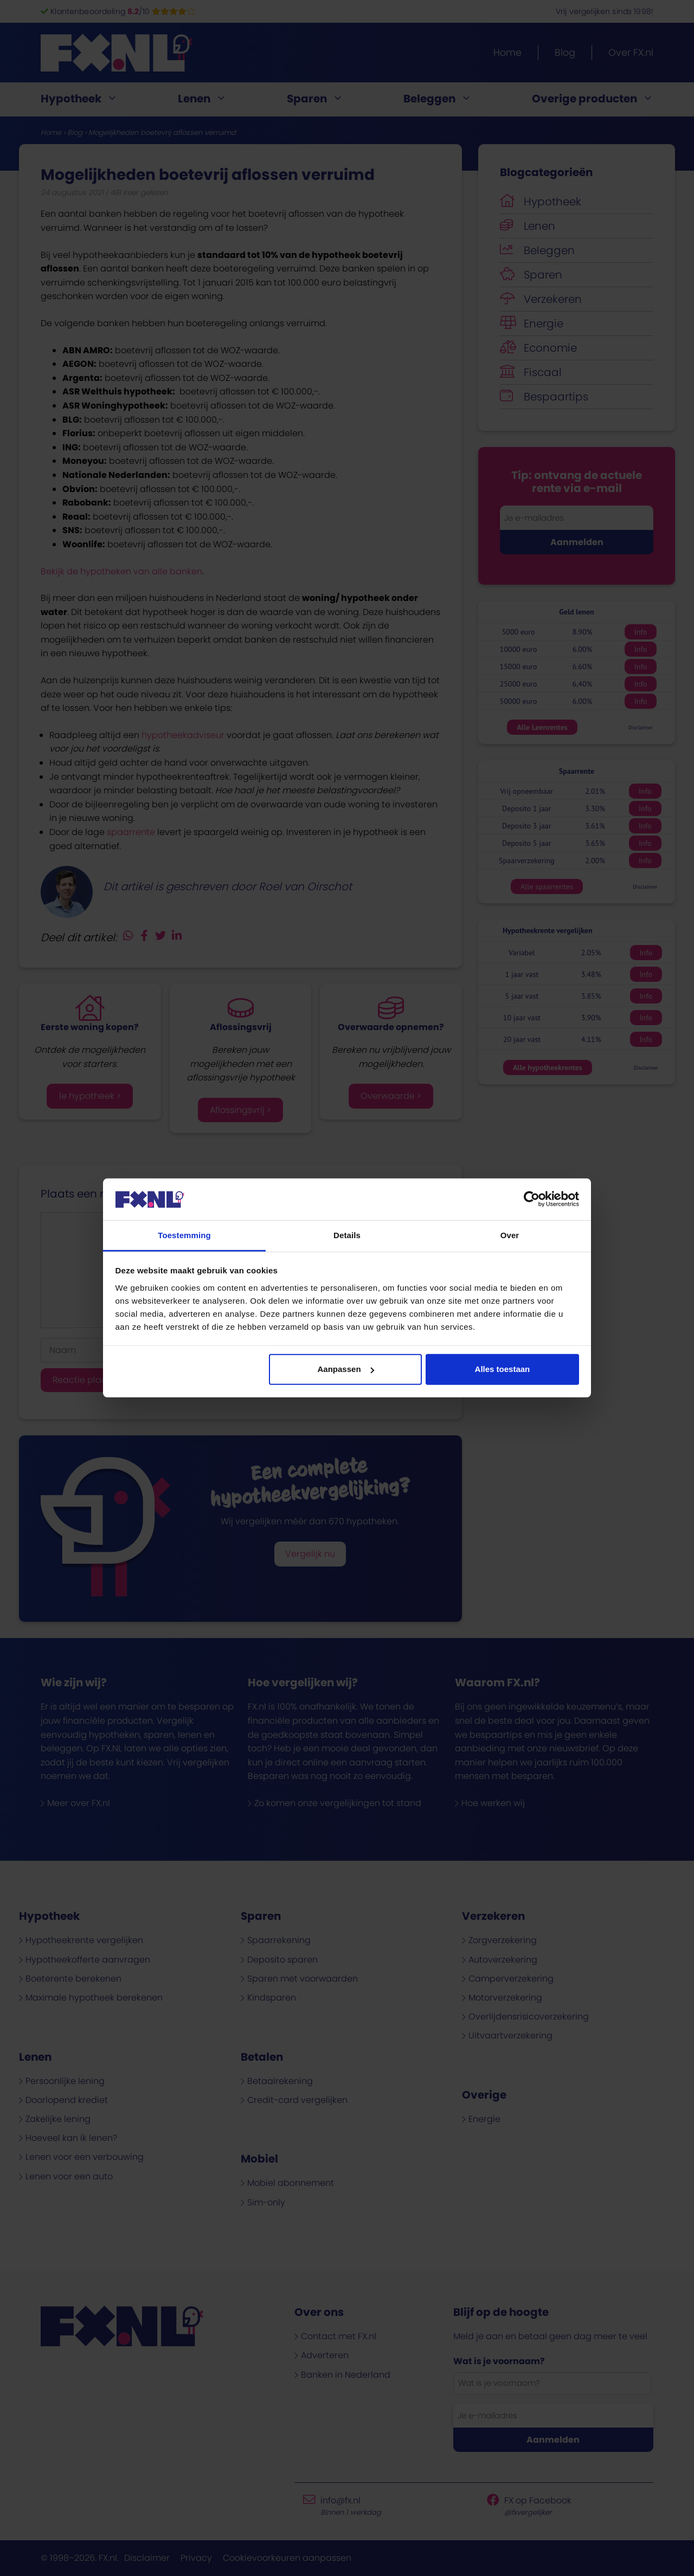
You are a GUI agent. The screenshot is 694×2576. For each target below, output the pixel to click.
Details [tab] (347, 1235)
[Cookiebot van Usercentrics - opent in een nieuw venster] (531, 1199)
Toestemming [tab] (184, 1235)
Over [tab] (509, 1235)
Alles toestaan (502, 1369)
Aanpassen (346, 1369)
